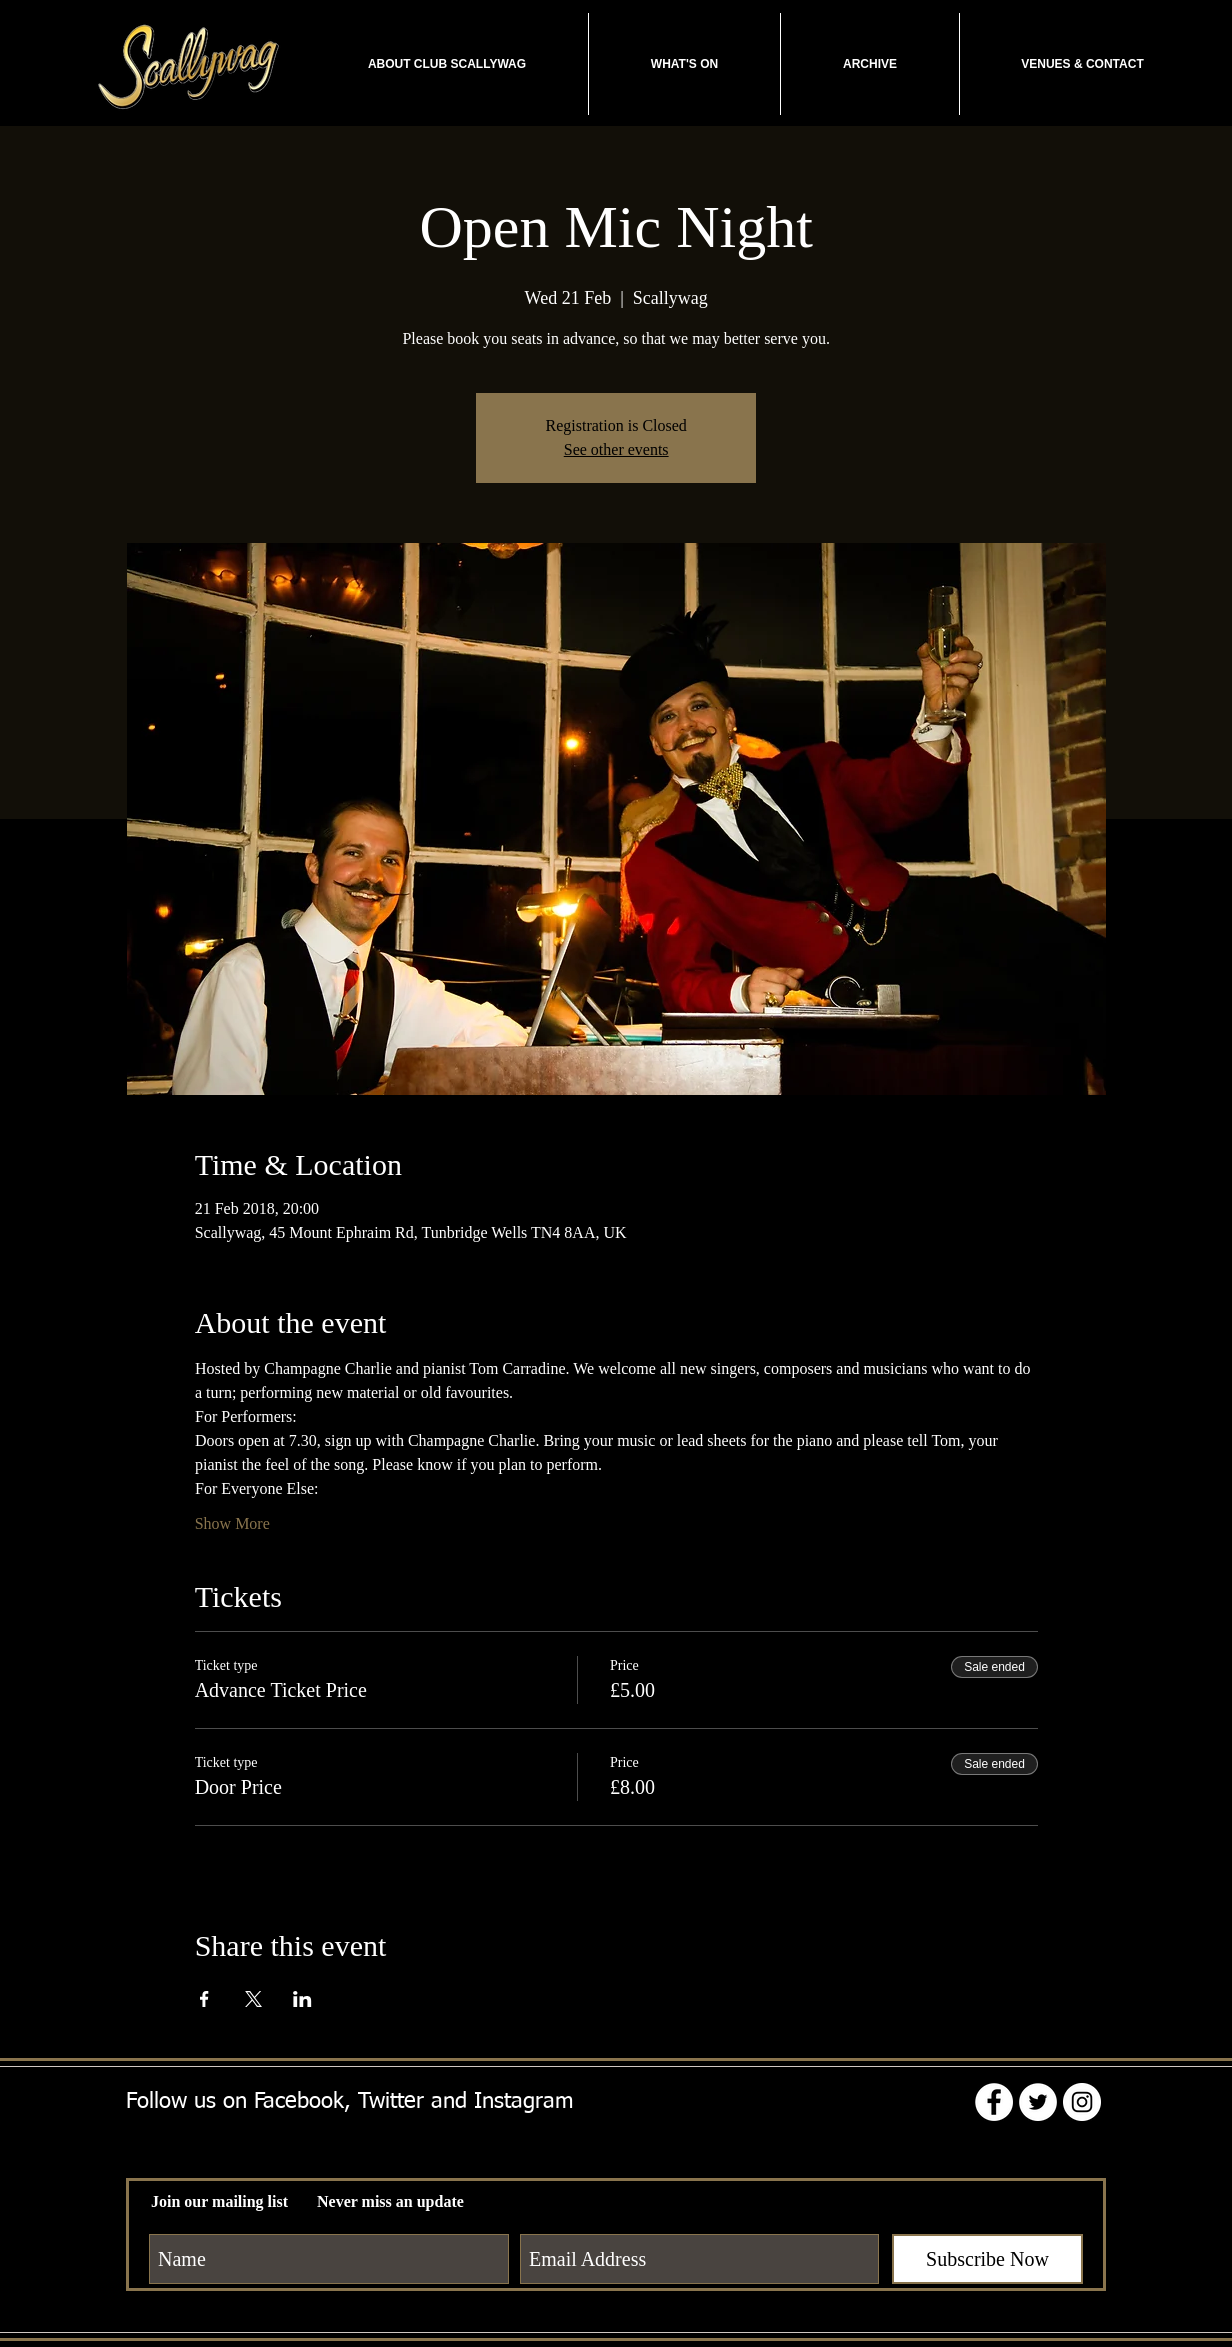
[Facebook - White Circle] (994, 2102)
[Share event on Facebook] (204, 1999)
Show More (232, 1523)
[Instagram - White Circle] (1082, 2102)
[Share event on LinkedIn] (302, 1999)
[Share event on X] (253, 1999)
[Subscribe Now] (987, 2259)
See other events (616, 449)
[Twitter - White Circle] (1038, 2102)
